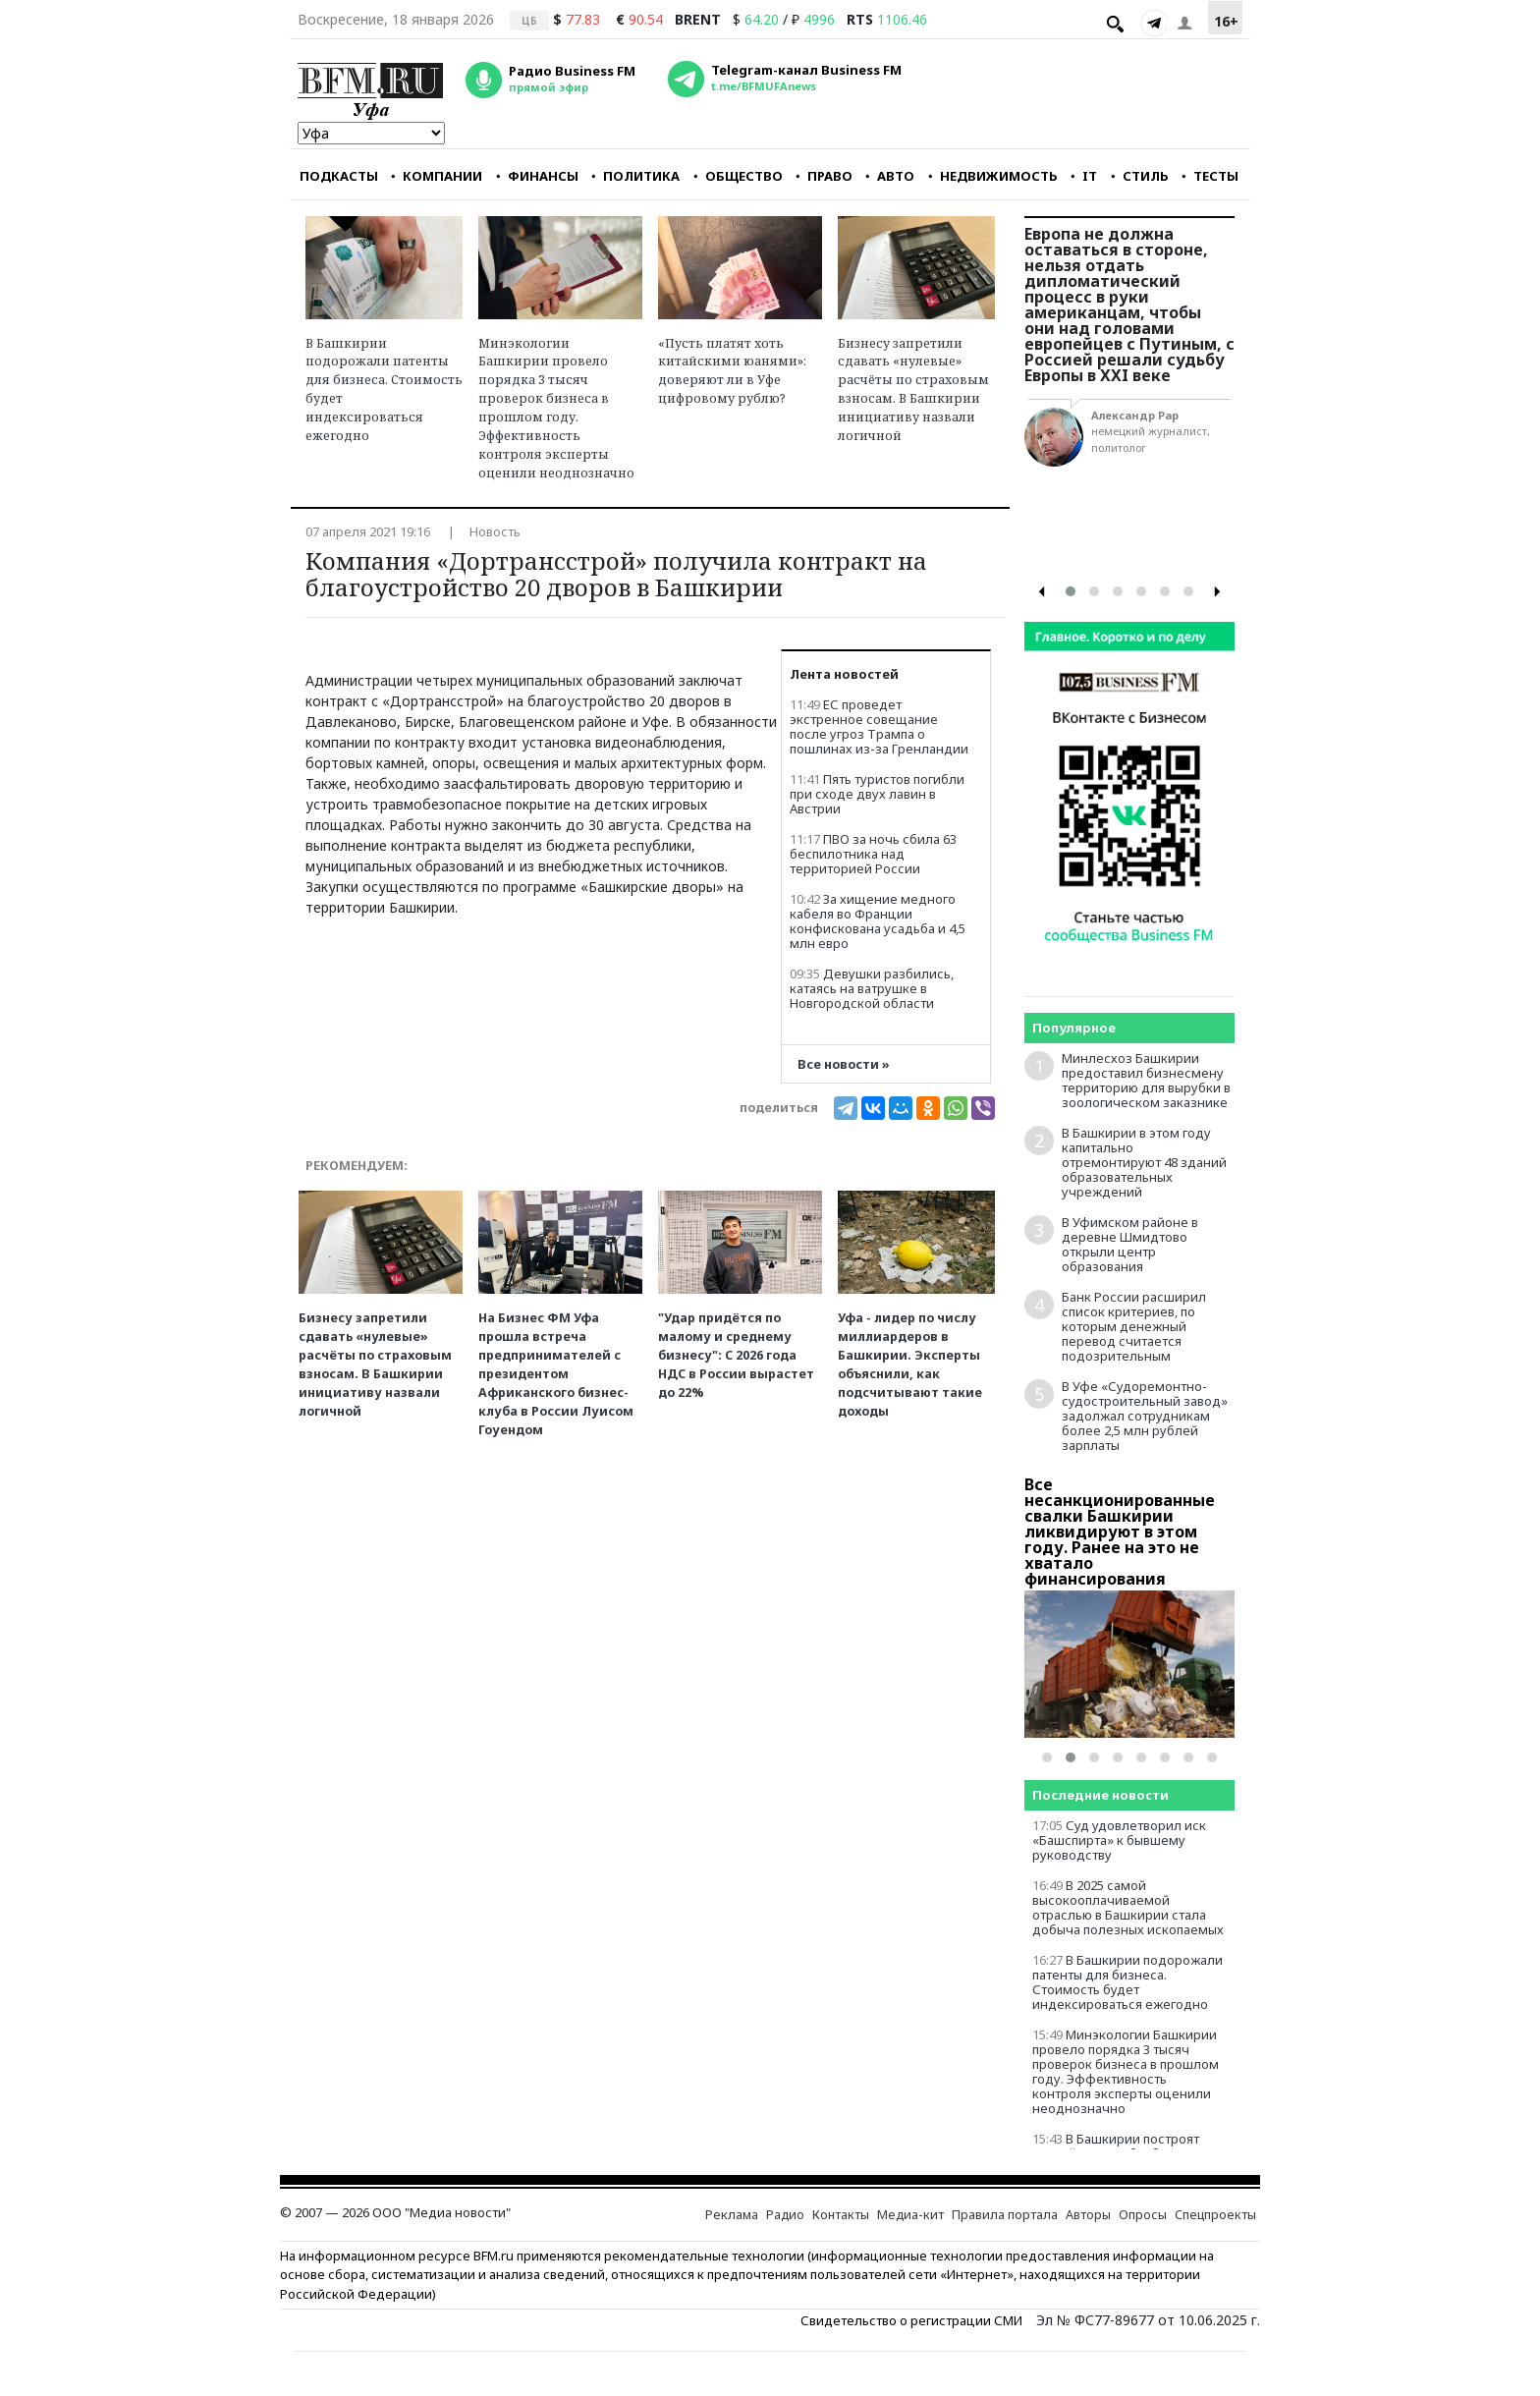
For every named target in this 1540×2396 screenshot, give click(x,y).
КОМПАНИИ (436, 176)
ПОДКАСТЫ (339, 176)
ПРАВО (824, 176)
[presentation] (1042, 592)
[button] (1070, 591)
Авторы (1088, 2214)
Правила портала (1005, 2214)
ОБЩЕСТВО (738, 176)
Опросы (1143, 2214)
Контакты (840, 2214)
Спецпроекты (1215, 2214)
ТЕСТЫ (1210, 176)
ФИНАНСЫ (537, 176)
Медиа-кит (910, 2214)
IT (1084, 176)
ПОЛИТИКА (635, 176)
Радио (785, 2214)
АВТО (889, 176)
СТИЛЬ (1140, 176)
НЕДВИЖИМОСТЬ (993, 176)
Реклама (731, 2214)
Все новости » (844, 1064)
